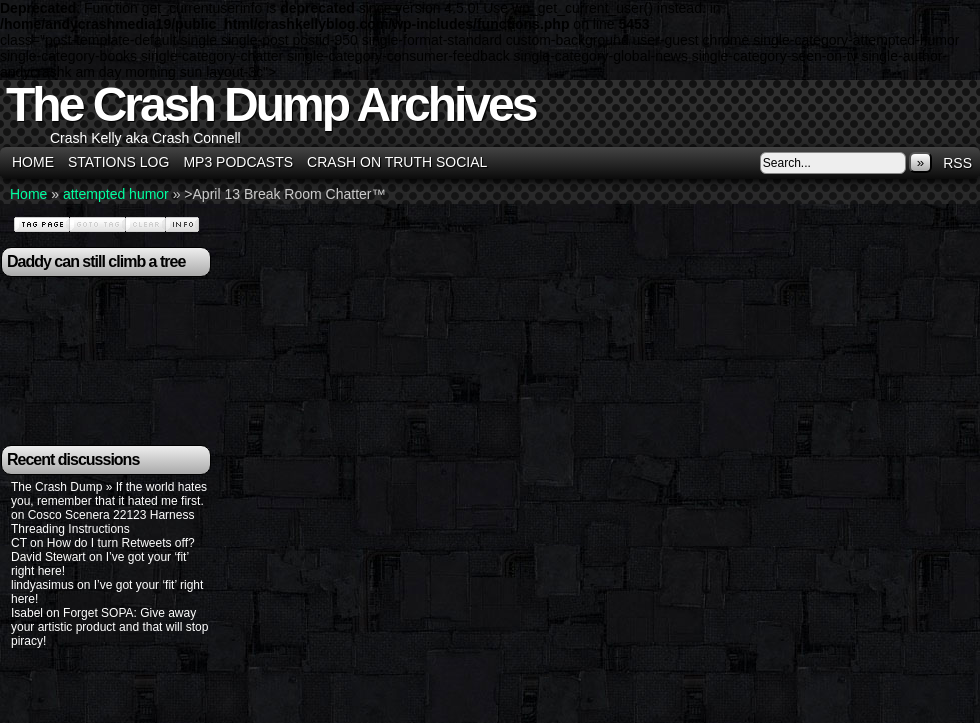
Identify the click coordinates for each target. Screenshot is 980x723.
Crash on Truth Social (397, 162)
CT (19, 543)
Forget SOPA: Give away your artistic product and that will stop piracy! (109, 627)
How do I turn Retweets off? (121, 543)
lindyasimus (42, 585)
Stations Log (118, 162)
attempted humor (116, 194)
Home (33, 162)
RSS (957, 163)
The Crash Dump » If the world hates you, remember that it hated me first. (109, 494)
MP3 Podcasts (238, 162)
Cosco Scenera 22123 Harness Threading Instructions (102, 522)
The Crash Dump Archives (270, 104)
